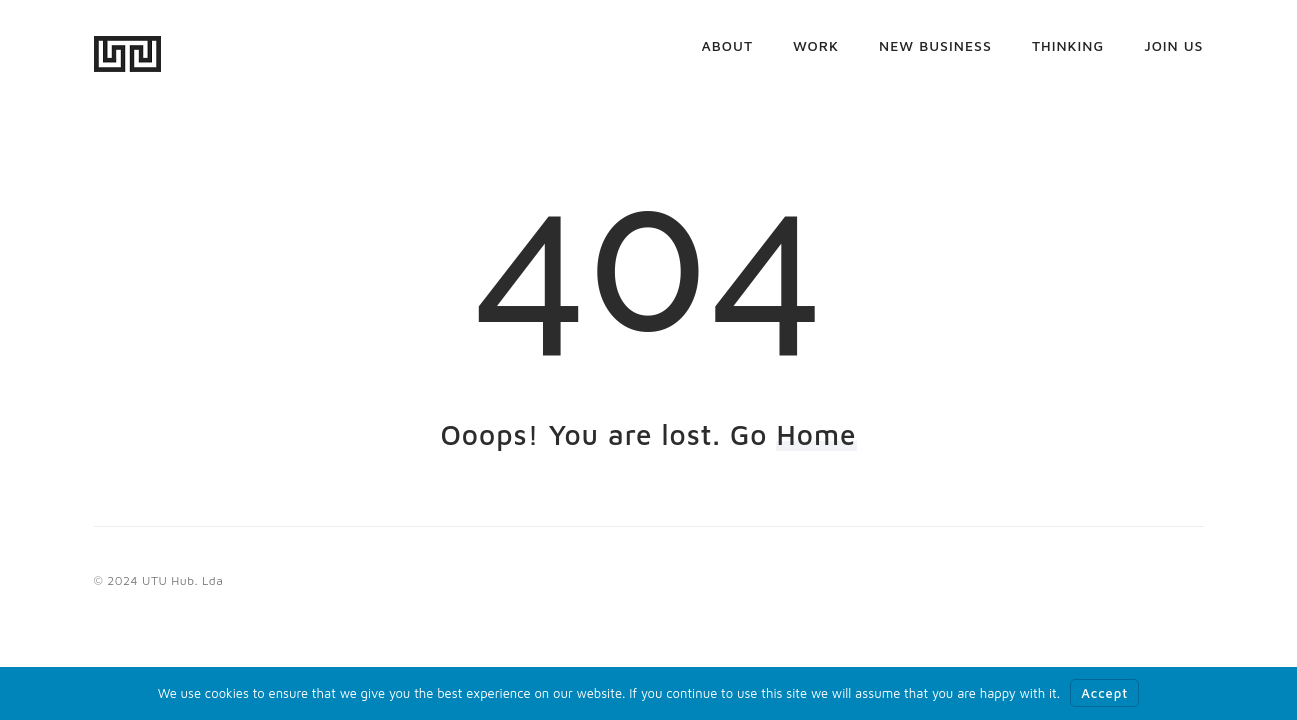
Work (816, 54)
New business (935, 54)
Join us (1173, 54)
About (728, 54)
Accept (1104, 693)
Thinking (1068, 54)
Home (816, 434)
